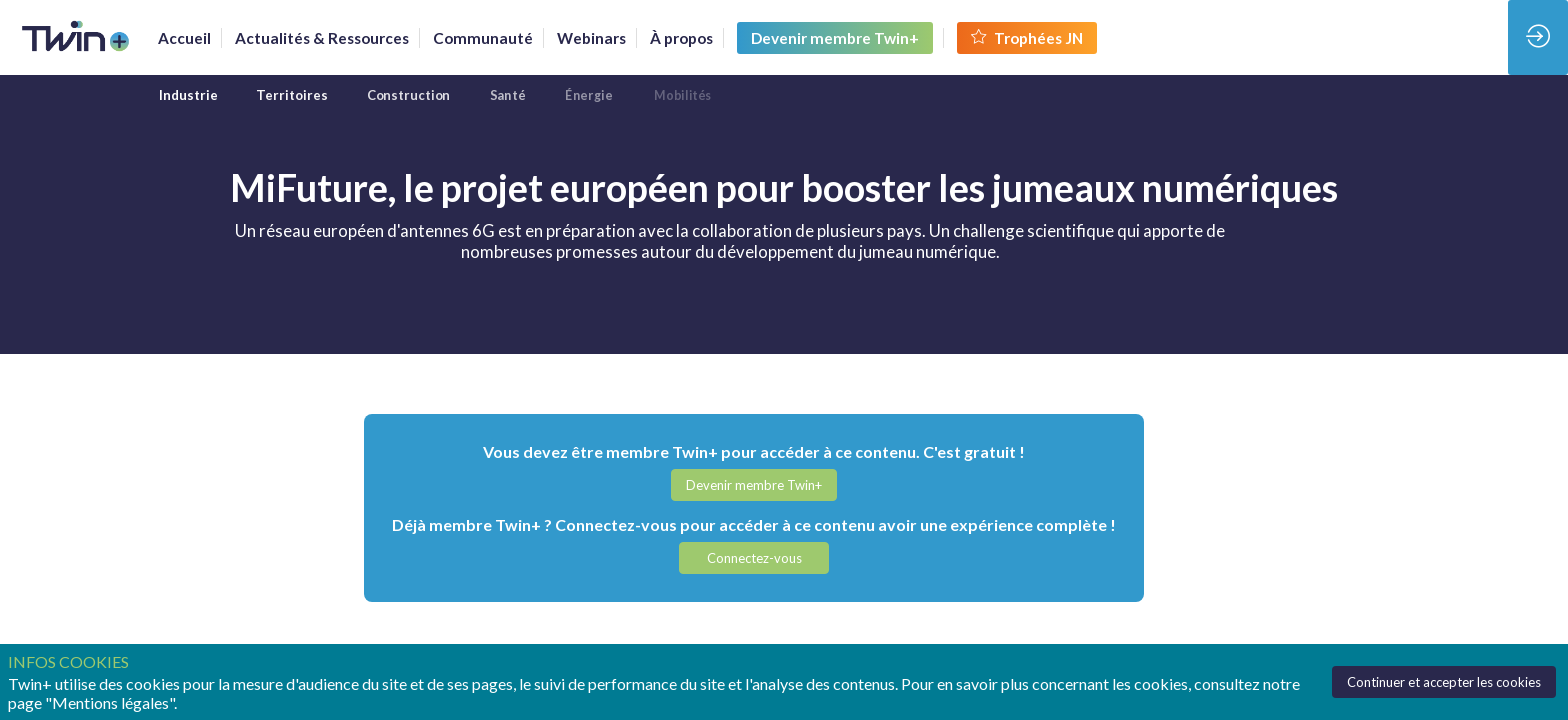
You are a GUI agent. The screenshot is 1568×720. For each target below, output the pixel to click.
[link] (184, 38)
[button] (835, 38)
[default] (483, 38)
